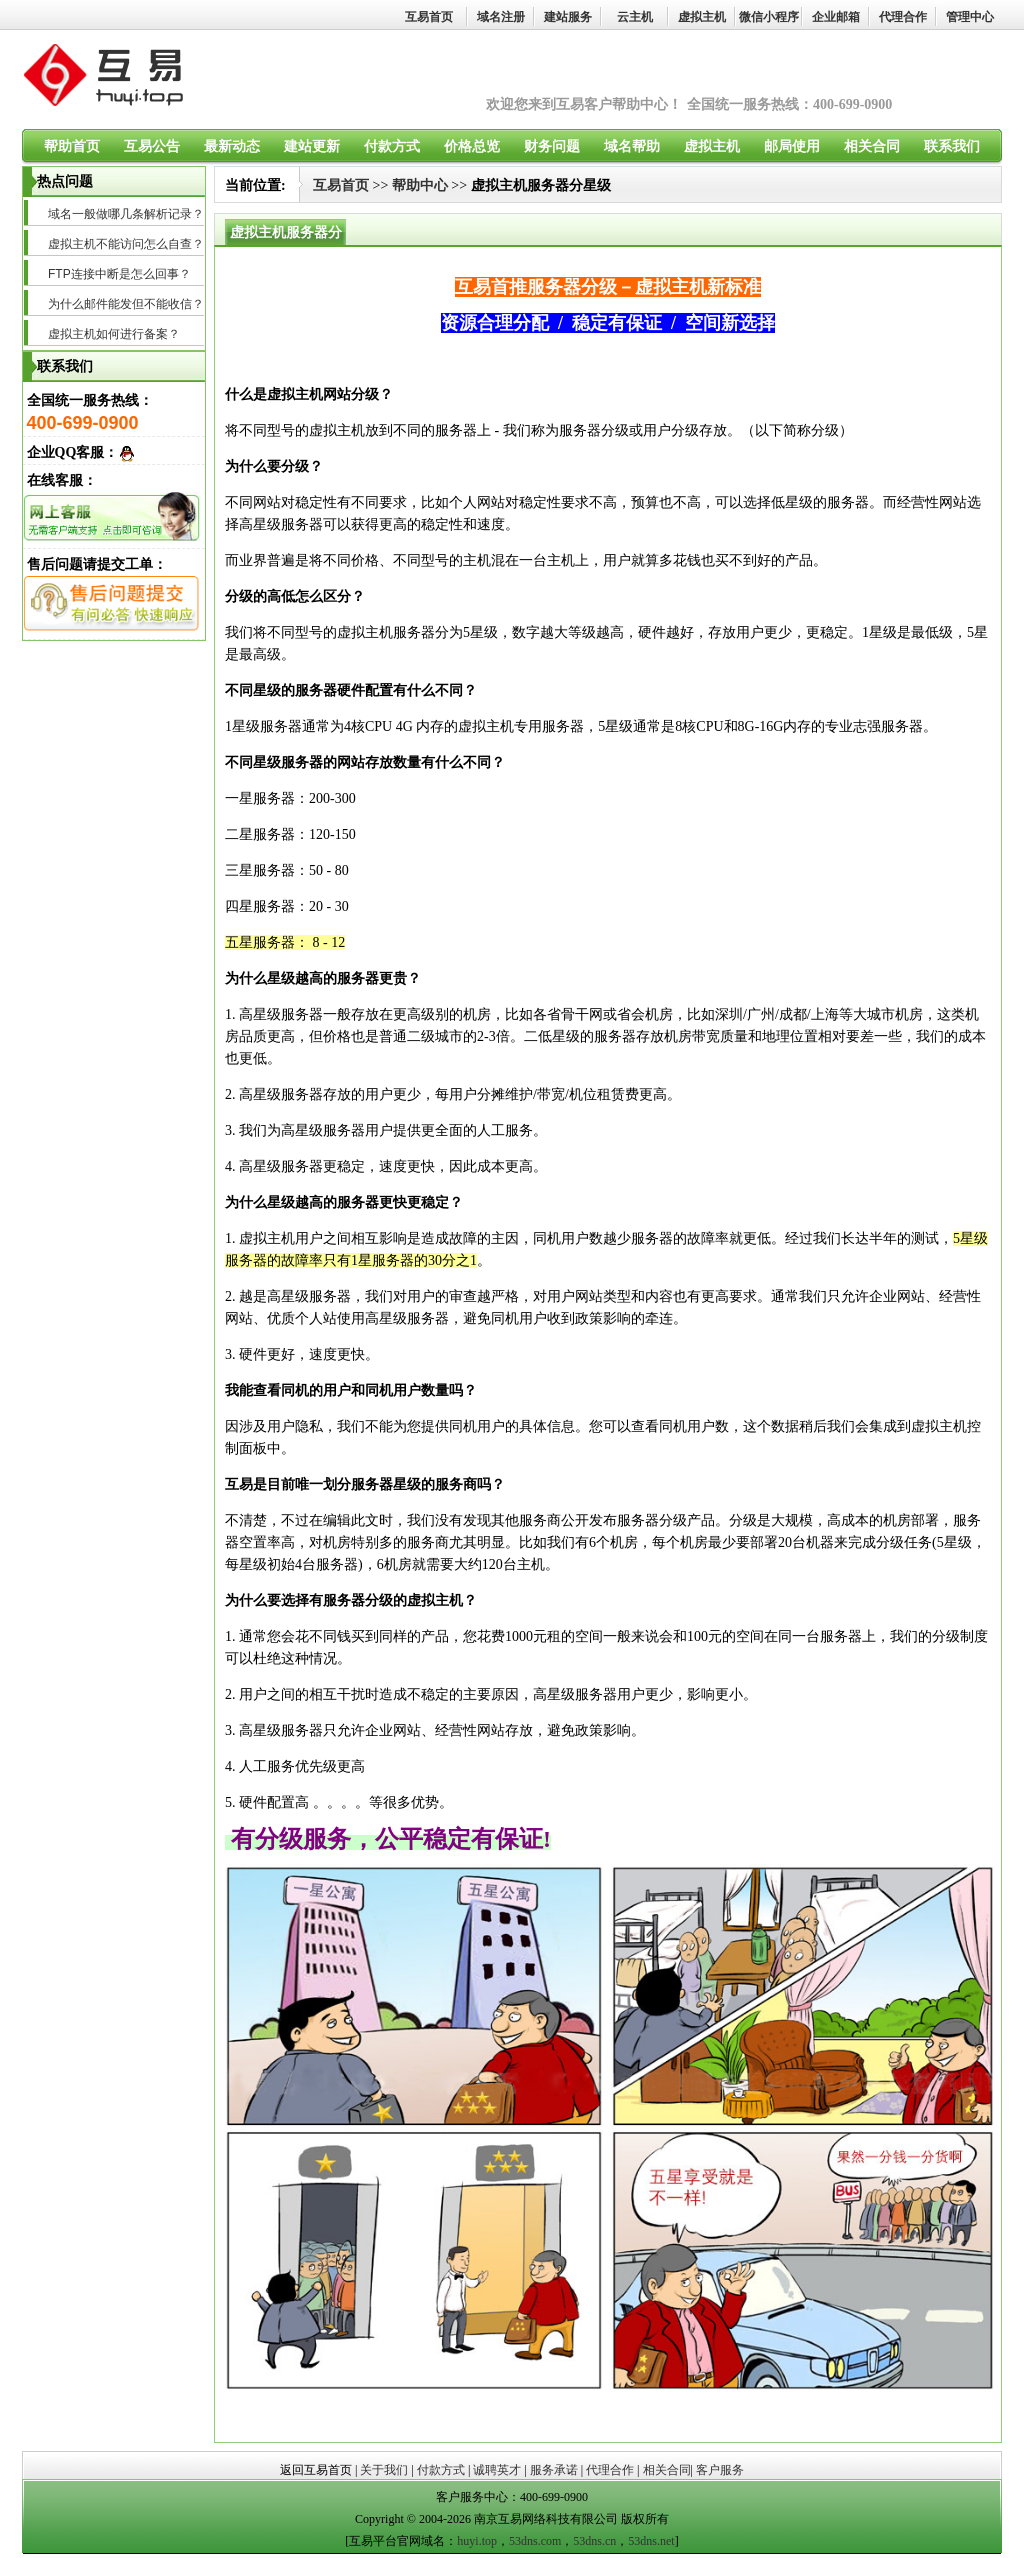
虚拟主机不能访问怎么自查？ (126, 244)
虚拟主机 (702, 17)
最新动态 (232, 146)
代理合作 (903, 17)
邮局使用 (792, 146)
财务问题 (552, 146)
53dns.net (651, 2541)
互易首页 (429, 17)
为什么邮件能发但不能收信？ (126, 304)
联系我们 (952, 146)
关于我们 (384, 2470)
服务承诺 (554, 2470)
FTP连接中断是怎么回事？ (119, 274)
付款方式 (392, 146)
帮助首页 (72, 146)
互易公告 (152, 146)
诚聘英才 (497, 2470)
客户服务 (720, 2470)
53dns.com (535, 2541)
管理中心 (970, 17)
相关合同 (872, 146)
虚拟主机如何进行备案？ (114, 334)
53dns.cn (594, 2541)
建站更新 (312, 146)
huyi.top (477, 2541)
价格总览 (472, 146)
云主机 (635, 17)
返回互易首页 (316, 2470)
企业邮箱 (836, 17)
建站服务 (568, 17)
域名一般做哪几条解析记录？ (126, 214)
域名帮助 (632, 146)
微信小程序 (769, 17)
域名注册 (501, 17)
